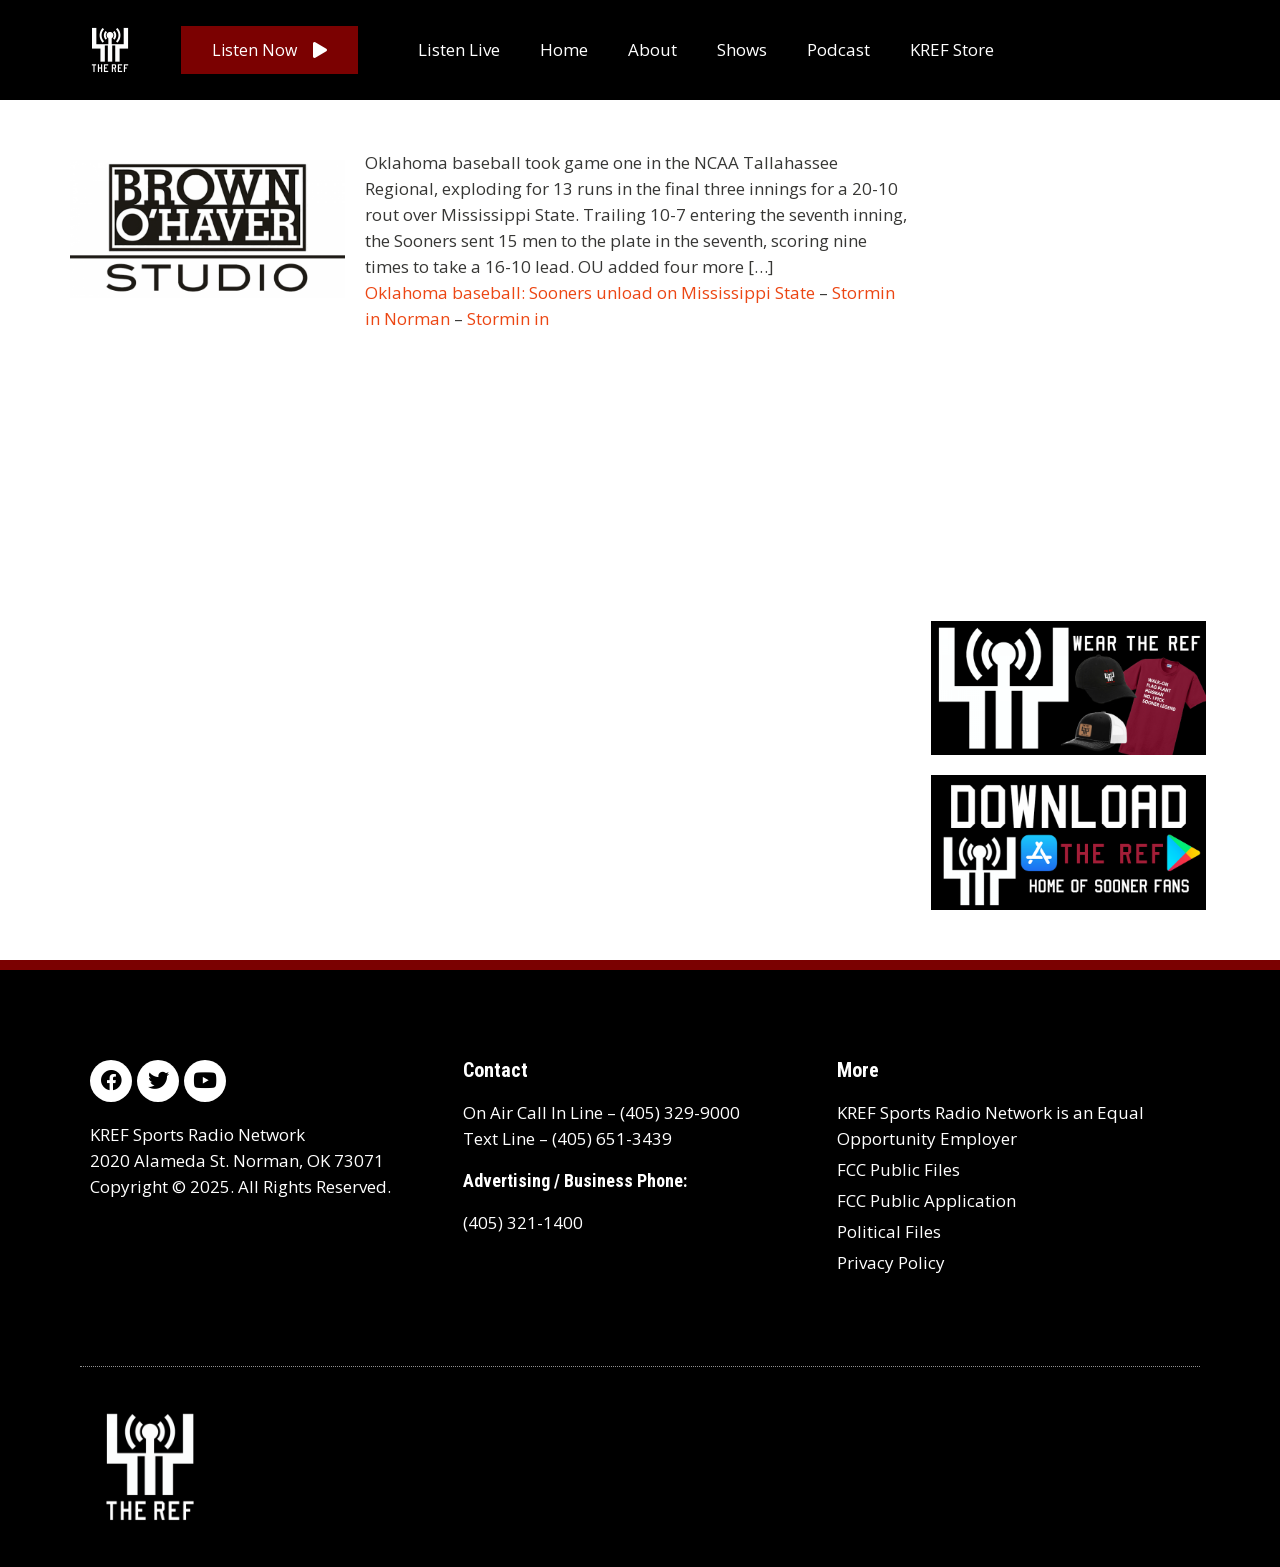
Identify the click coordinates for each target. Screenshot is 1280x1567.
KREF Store (952, 49)
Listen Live (459, 49)
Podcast (838, 49)
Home (564, 49)
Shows (742, 49)
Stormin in (508, 318)
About (652, 49)
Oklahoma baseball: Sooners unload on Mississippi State (590, 292)
